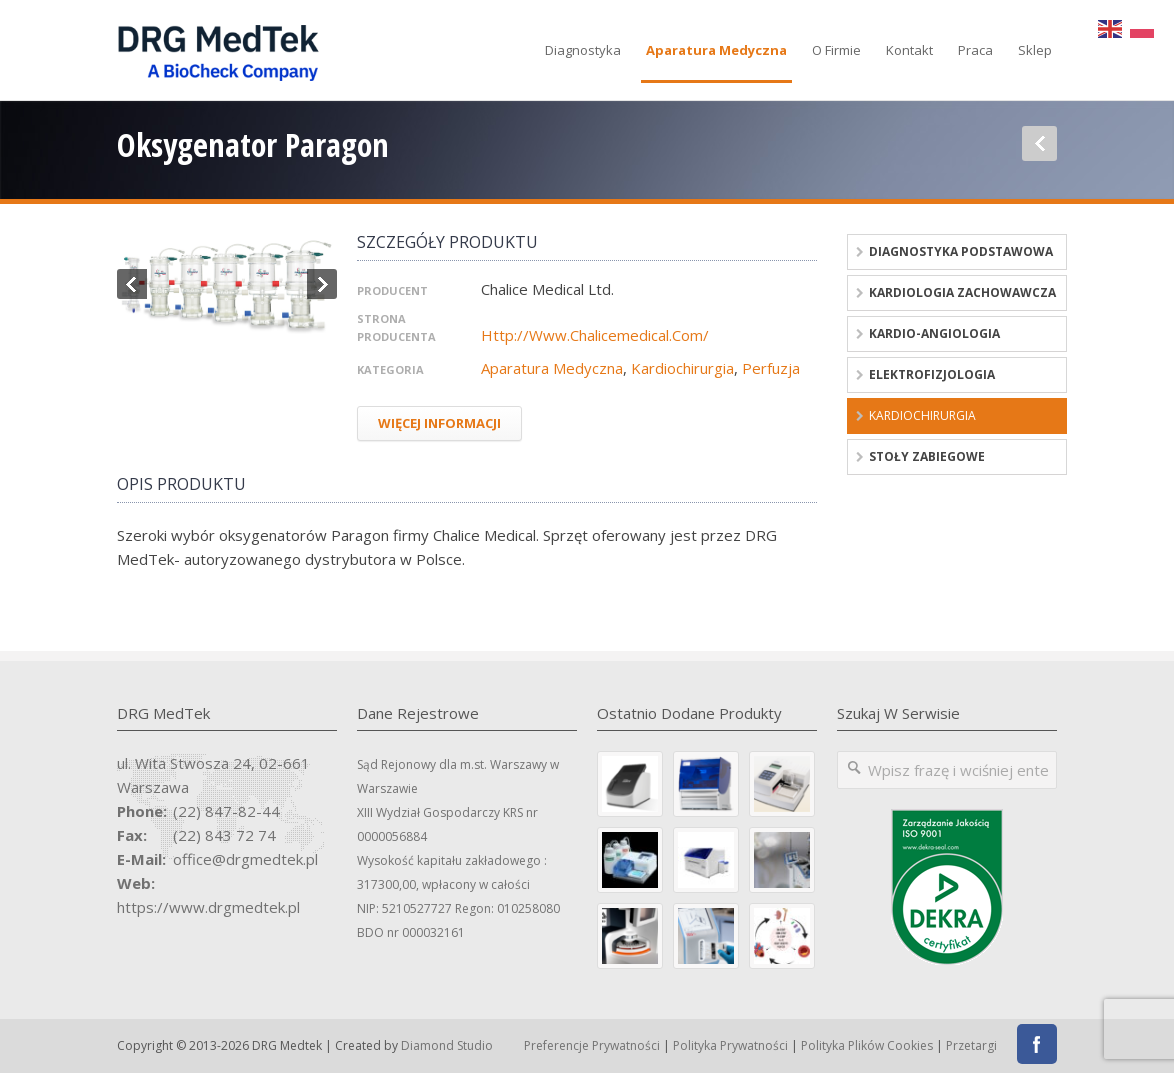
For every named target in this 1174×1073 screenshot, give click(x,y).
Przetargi (971, 1045)
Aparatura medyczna (716, 50)
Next (322, 284)
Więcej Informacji (439, 423)
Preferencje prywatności (592, 1045)
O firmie (836, 50)
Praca (975, 50)
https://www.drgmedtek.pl (208, 907)
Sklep (1035, 50)
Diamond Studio (447, 1045)
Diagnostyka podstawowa (961, 251)
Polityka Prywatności (730, 1045)
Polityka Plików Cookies (867, 1045)
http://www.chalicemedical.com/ (595, 335)
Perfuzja (771, 368)
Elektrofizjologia (932, 374)
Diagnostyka (583, 50)
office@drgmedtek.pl (245, 859)
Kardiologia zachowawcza (962, 292)
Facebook (1037, 1044)
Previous (132, 284)
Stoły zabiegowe (927, 456)
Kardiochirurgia (682, 368)
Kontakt (909, 50)
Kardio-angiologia (934, 333)
